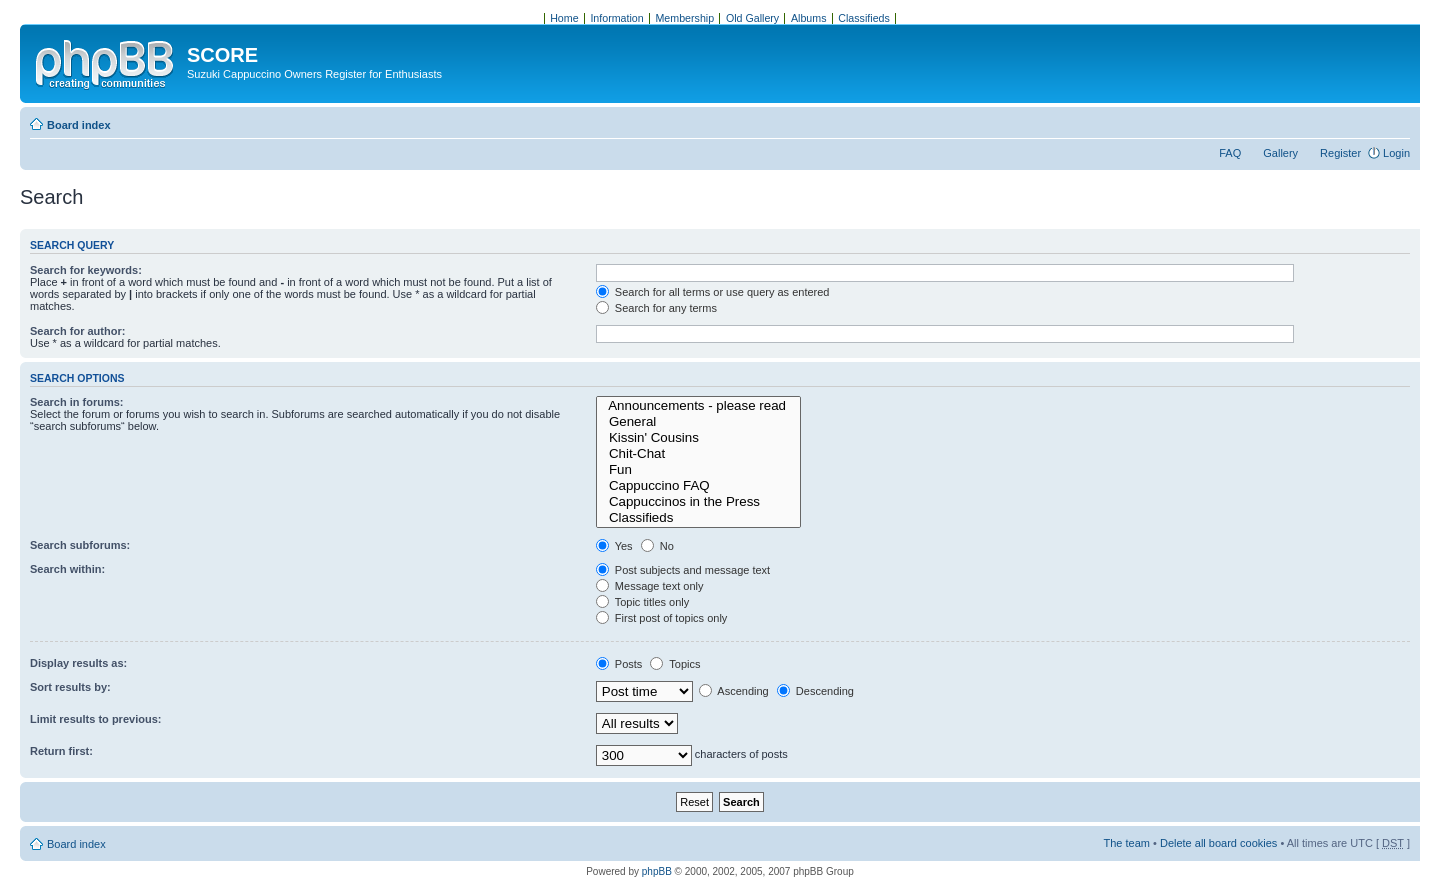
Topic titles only (642, 602)
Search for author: (77, 331)
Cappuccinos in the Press (699, 502)
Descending (815, 691)
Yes (614, 546)
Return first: (61, 751)
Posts (619, 664)
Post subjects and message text (683, 570)
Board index (79, 125)
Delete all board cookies (1218, 843)
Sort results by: (70, 687)
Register (1340, 153)
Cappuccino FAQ (699, 486)
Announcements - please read (699, 406)
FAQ (1230, 153)
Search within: (67, 569)
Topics (675, 664)
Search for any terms (656, 308)
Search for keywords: (86, 270)
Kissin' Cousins (699, 438)
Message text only (650, 586)
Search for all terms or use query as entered (713, 292)
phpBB (657, 871)
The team (1127, 843)
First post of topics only (662, 618)
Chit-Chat (699, 454)
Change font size (1395, 121)
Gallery (1280, 153)
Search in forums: (77, 402)
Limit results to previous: (95, 719)
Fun (699, 470)
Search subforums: (80, 545)
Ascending (734, 691)
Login (1396, 153)
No (657, 546)
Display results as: (78, 663)
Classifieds (699, 518)
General (699, 422)
